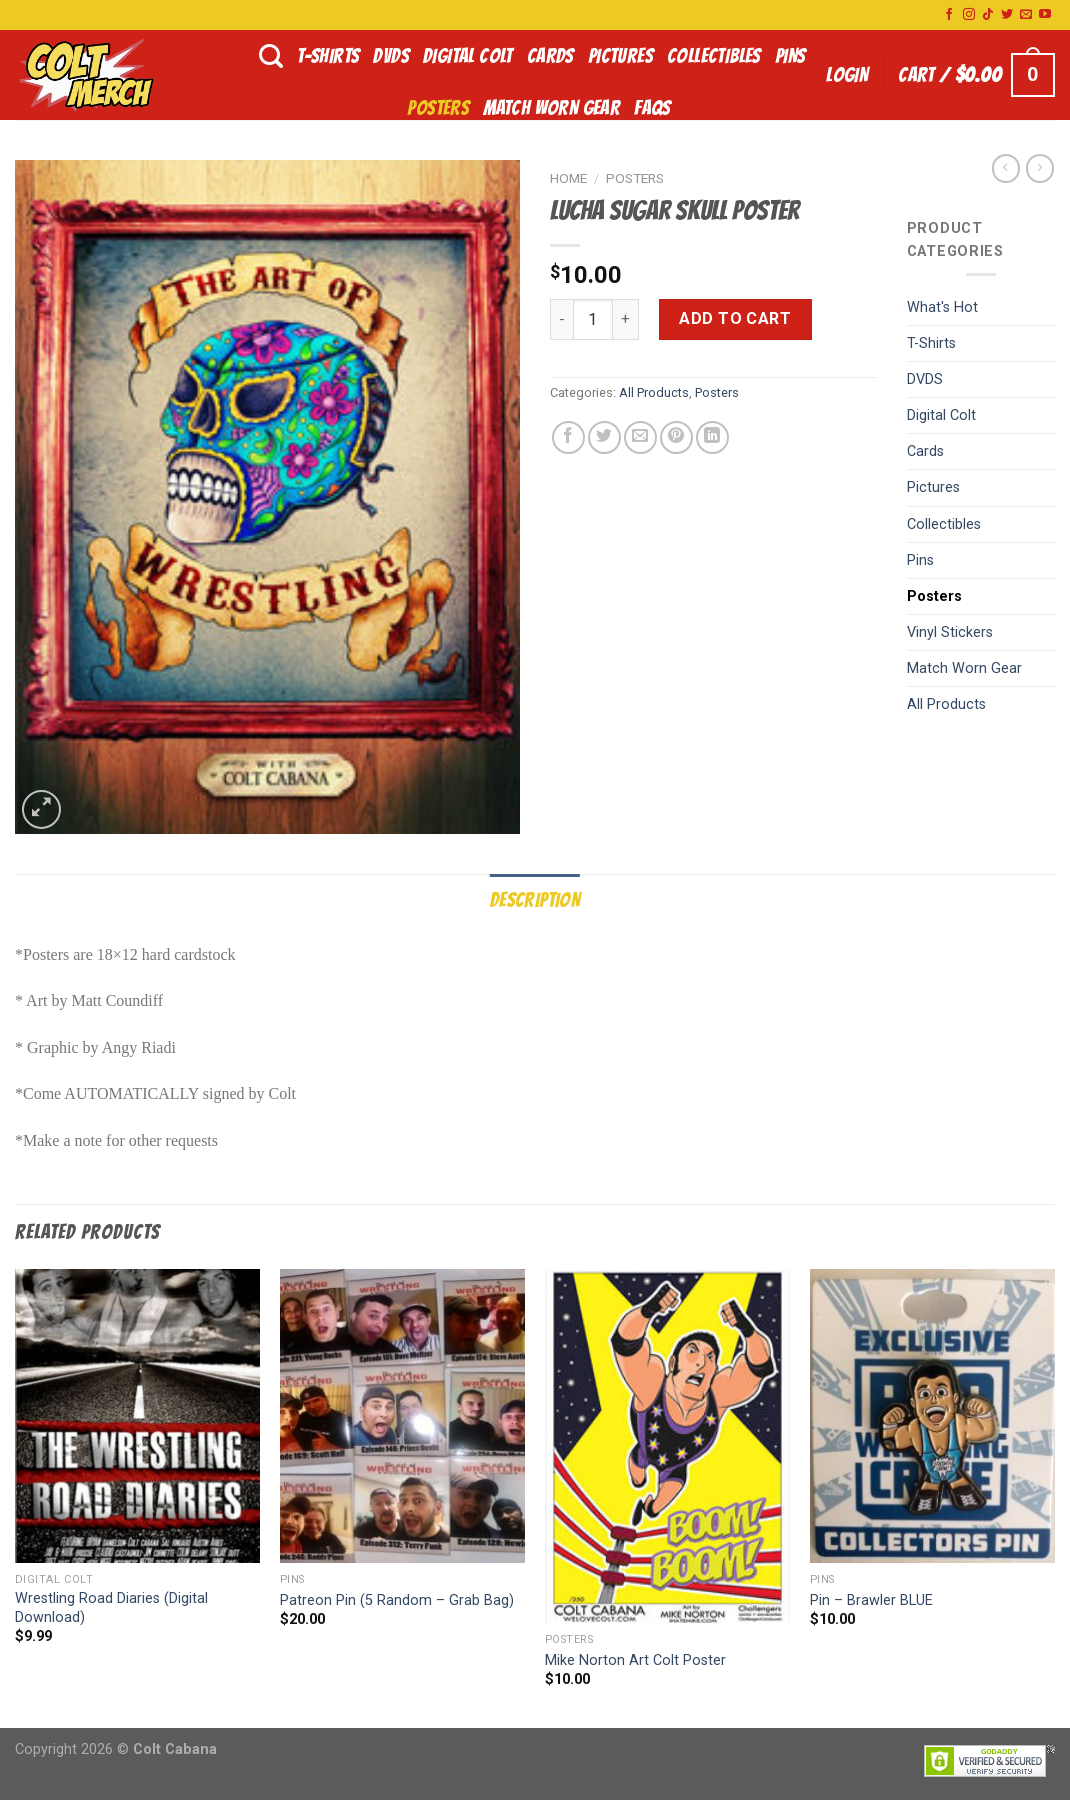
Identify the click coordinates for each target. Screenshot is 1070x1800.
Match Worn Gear (551, 108)
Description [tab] (535, 900)
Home (568, 178)
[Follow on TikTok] (988, 15)
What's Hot (942, 307)
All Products (654, 392)
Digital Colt (468, 56)
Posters (438, 108)
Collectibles (714, 56)
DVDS (391, 56)
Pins (790, 56)
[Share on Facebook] (568, 437)
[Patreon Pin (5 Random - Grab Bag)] (402, 1416)
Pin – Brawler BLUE (871, 1600)
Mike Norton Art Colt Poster (635, 1660)
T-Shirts (328, 56)
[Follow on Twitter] (1007, 15)
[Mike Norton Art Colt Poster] (667, 1446)
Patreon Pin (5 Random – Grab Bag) (397, 1600)
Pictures (620, 56)
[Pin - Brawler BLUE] (932, 1416)
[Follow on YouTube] (1045, 15)
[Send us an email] (1026, 15)
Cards (550, 56)
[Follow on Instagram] (969, 15)
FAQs (652, 108)
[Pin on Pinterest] (676, 437)
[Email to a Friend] (640, 437)
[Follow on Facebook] (949, 15)
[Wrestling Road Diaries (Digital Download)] (137, 1416)
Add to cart (735, 318)
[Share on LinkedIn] (712, 437)
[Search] (271, 56)
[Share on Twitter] (604, 437)
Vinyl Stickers (950, 632)
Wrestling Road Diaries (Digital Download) (111, 1608)
